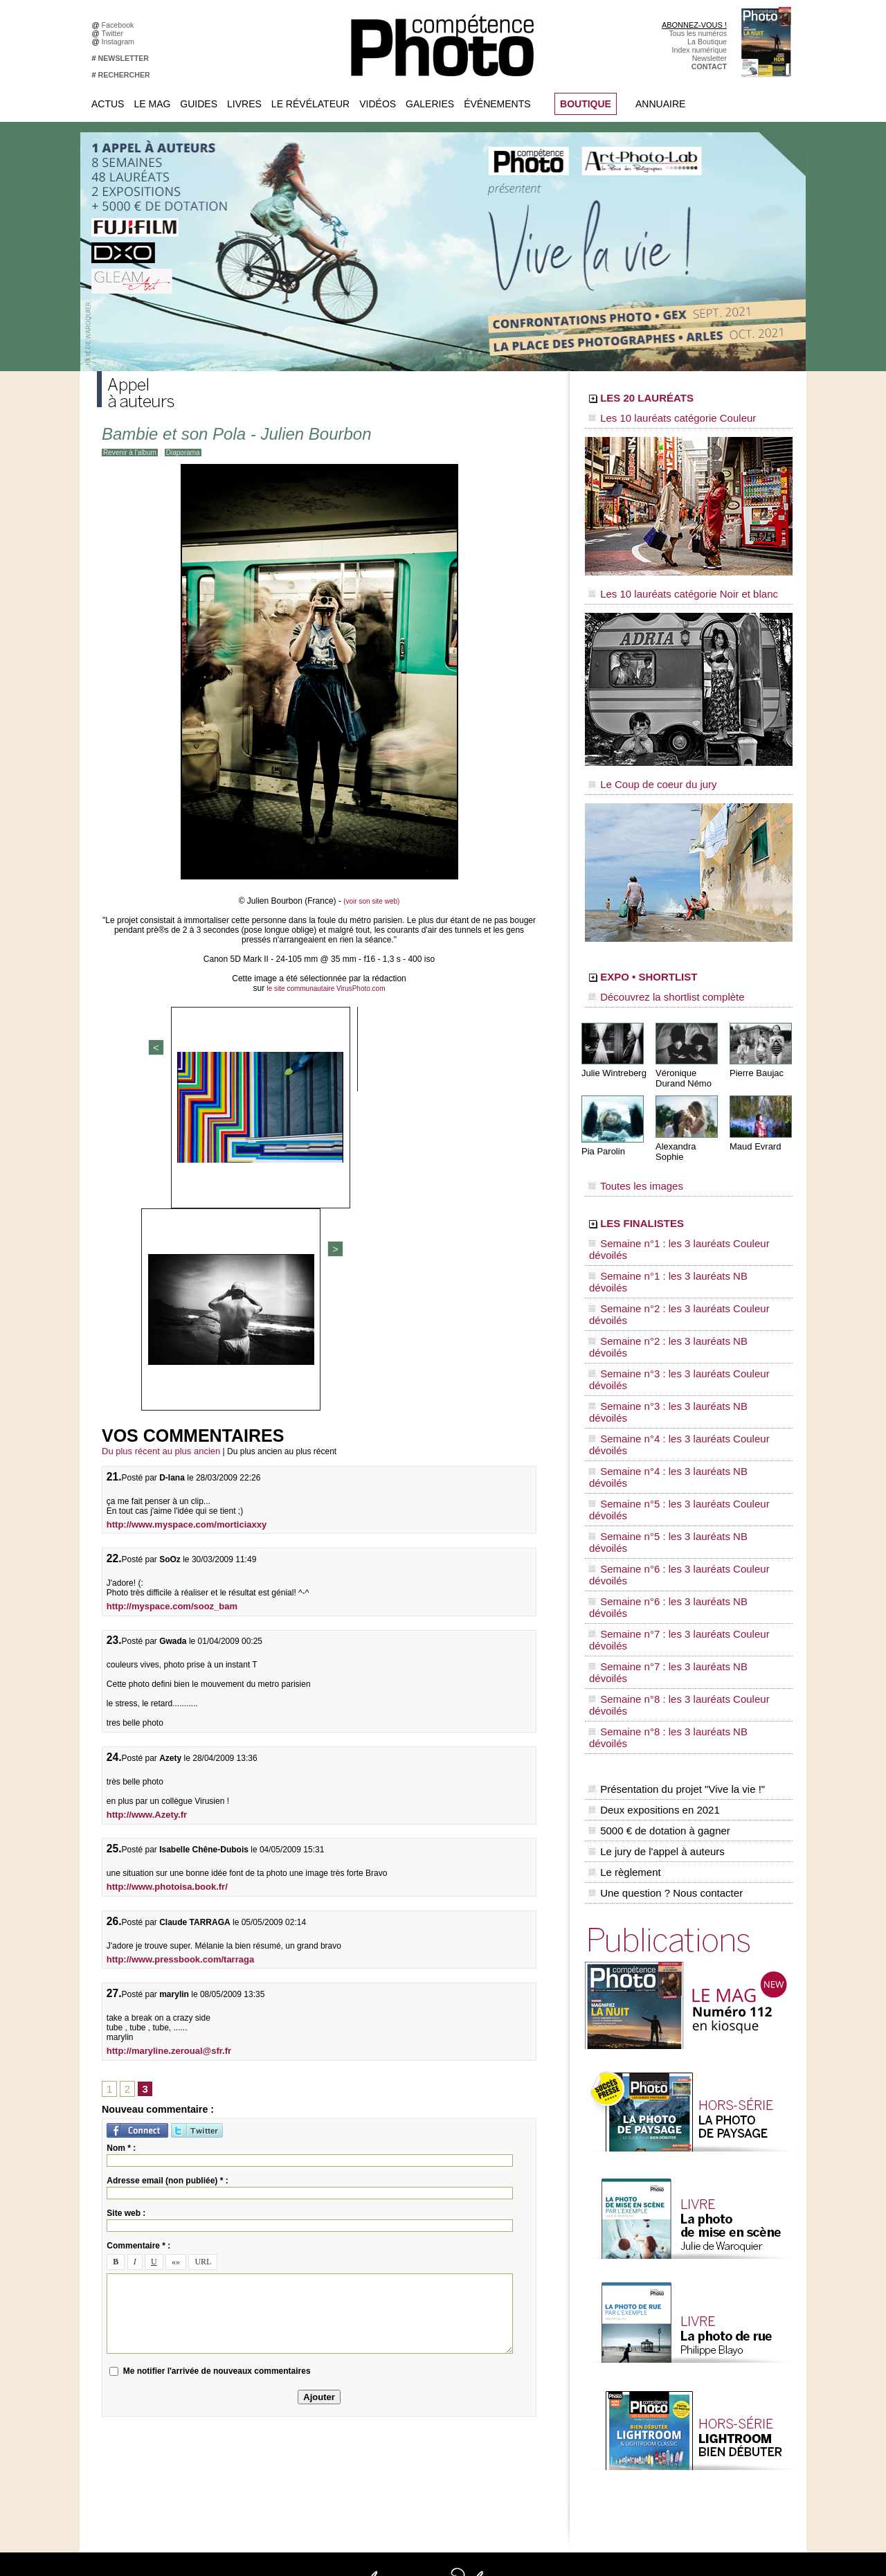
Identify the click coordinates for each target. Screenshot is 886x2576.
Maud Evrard (753, 1124)
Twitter (114, 33)
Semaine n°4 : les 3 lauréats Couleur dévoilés (679, 1287)
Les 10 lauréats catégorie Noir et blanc (666, 587)
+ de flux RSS (678, 2322)
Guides (198, 103)
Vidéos (377, 103)
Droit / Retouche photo (693, 2446)
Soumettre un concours (694, 2374)
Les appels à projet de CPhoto (431, 2259)
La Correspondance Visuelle (428, 2301)
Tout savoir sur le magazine (427, 2249)
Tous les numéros (698, 33)
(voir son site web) (371, 901)
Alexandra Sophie (688, 1124)
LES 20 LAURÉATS (683, 400)
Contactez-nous (134, 2291)
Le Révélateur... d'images (697, 2270)
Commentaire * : (138, 1923)
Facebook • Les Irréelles (285, 2270)
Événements (497, 103)
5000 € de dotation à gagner (656, 1473)
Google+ (259, 2291)
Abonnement (677, 2426)
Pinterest (259, 2311)
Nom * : (121, 1825)
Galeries (430, 103)
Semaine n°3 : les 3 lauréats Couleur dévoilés (679, 1261)
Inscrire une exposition (693, 2353)
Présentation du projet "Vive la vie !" (672, 1444)
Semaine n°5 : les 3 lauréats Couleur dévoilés (679, 1313)
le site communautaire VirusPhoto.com (326, 988)
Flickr (253, 2322)
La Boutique (707, 41)
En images (399, 2270)
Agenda (395, 2311)
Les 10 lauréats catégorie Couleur (657, 419)
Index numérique (699, 50)
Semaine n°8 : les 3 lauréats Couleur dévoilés (679, 1392)
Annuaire (660, 103)
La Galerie (399, 2280)
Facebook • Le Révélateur (287, 2259)
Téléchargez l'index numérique (158, 2270)
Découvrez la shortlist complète (653, 980)
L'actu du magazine (688, 2259)
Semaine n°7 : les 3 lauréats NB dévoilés (670, 1379)
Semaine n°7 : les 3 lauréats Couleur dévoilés (679, 1366)
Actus (107, 103)
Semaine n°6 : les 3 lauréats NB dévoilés (670, 1353)
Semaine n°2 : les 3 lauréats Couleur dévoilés (679, 1235)
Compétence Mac (548, 2249)
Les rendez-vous (683, 2291)
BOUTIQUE (585, 103)
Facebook (120, 25)
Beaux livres (676, 2301)
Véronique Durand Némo (681, 1056)
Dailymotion (264, 2342)
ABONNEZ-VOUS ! (694, 25)
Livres (244, 103)
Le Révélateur (310, 103)
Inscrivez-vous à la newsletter (156, 2280)
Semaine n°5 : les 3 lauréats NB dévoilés (670, 1327)
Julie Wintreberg (611, 1052)
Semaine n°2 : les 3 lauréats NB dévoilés (670, 1248)
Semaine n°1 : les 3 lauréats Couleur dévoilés (679, 1208)
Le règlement (624, 1502)
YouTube (259, 2332)
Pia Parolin (601, 1129)
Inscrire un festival (686, 2363)
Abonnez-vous (131, 2249)
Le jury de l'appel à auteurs (653, 1488)
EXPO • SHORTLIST (687, 961)
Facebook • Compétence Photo (296, 2249)
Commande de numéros (695, 2415)
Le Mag (152, 103)
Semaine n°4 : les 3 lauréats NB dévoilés (670, 1300)
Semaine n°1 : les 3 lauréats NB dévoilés (670, 1221)
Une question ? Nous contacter (662, 1517)
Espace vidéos (406, 2332)
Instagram (120, 41)
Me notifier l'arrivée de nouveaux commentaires (217, 2047)
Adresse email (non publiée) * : (167, 1858)
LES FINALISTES (674, 1189)
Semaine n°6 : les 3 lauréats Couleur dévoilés (679, 1340)
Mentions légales (135, 2301)
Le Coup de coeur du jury (642, 770)
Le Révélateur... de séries (698, 2280)
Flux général (676, 2249)
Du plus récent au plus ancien (156, 1131)
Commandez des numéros (151, 2259)
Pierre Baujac (754, 1052)
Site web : (126, 1890)
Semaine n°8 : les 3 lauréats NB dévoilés (670, 1406)
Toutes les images (628, 1154)
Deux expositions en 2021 (651, 1459)
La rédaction (676, 2436)
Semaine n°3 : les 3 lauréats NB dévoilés (670, 1274)
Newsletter (709, 58)
